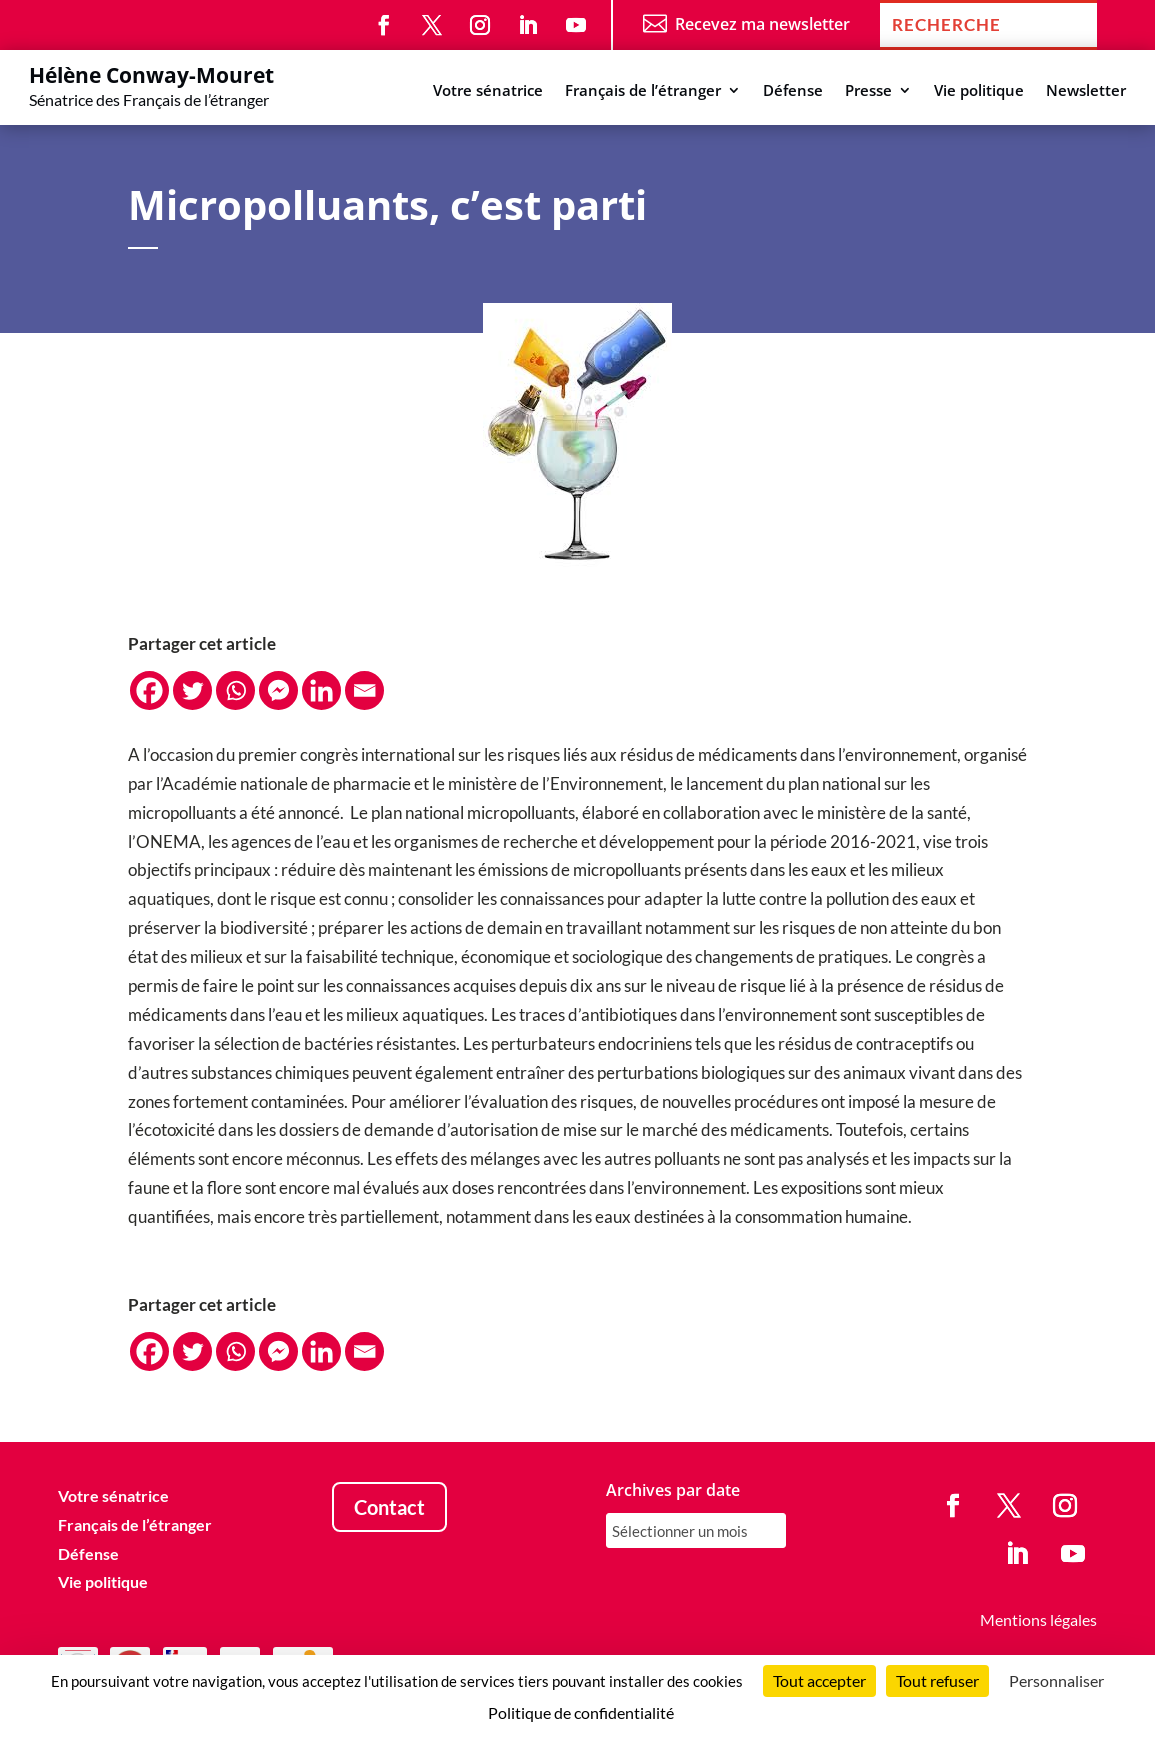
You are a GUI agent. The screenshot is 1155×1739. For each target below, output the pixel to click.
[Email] (364, 690)
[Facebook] (149, 690)
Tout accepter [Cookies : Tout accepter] (819, 1680)
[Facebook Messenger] (278, 690)
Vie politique (979, 91)
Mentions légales (1038, 1619)
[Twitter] (192, 690)
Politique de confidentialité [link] (581, 1712)
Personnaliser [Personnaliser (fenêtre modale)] (1056, 1680)
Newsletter (1086, 91)
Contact (389, 1507)
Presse (868, 91)
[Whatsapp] (235, 690)
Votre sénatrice (488, 91)
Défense (793, 91)
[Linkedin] (321, 690)
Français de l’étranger (643, 91)
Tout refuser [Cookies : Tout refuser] (937, 1680)
